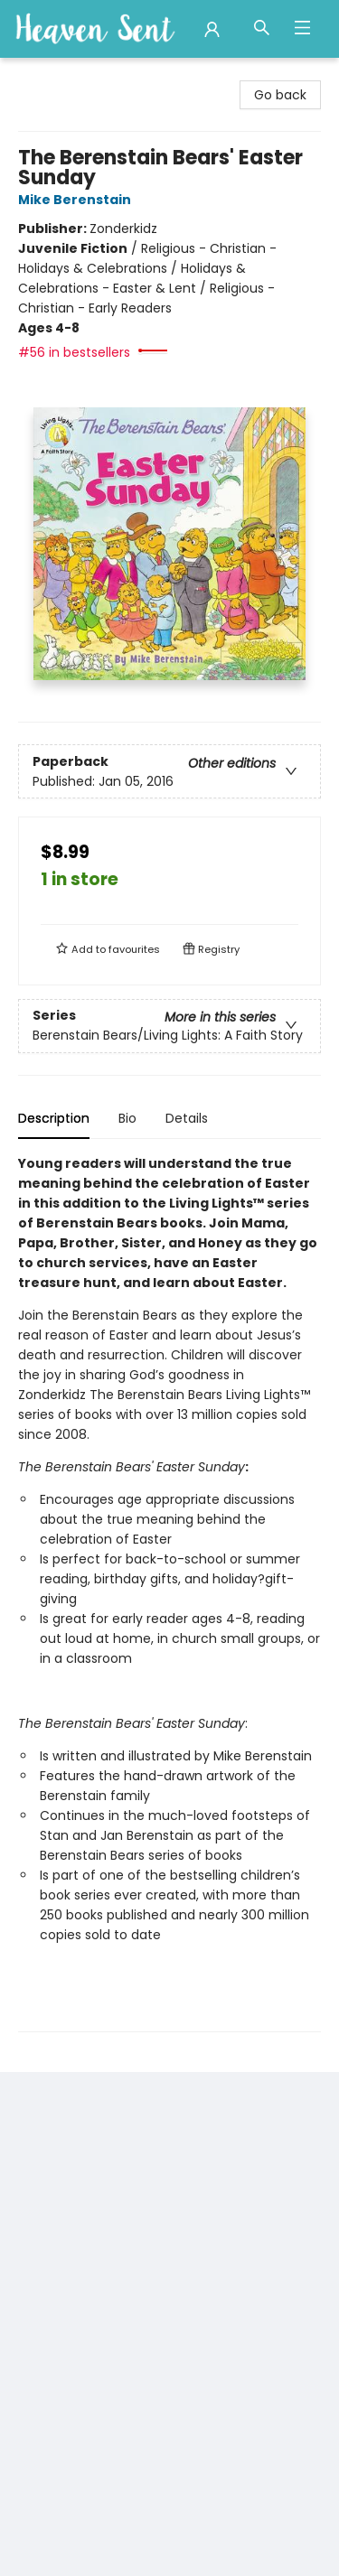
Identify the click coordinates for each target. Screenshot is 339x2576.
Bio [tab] (127, 1118)
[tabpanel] (169, 1592)
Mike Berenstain (77, 200)
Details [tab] (186, 1118)
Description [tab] (53, 1118)
